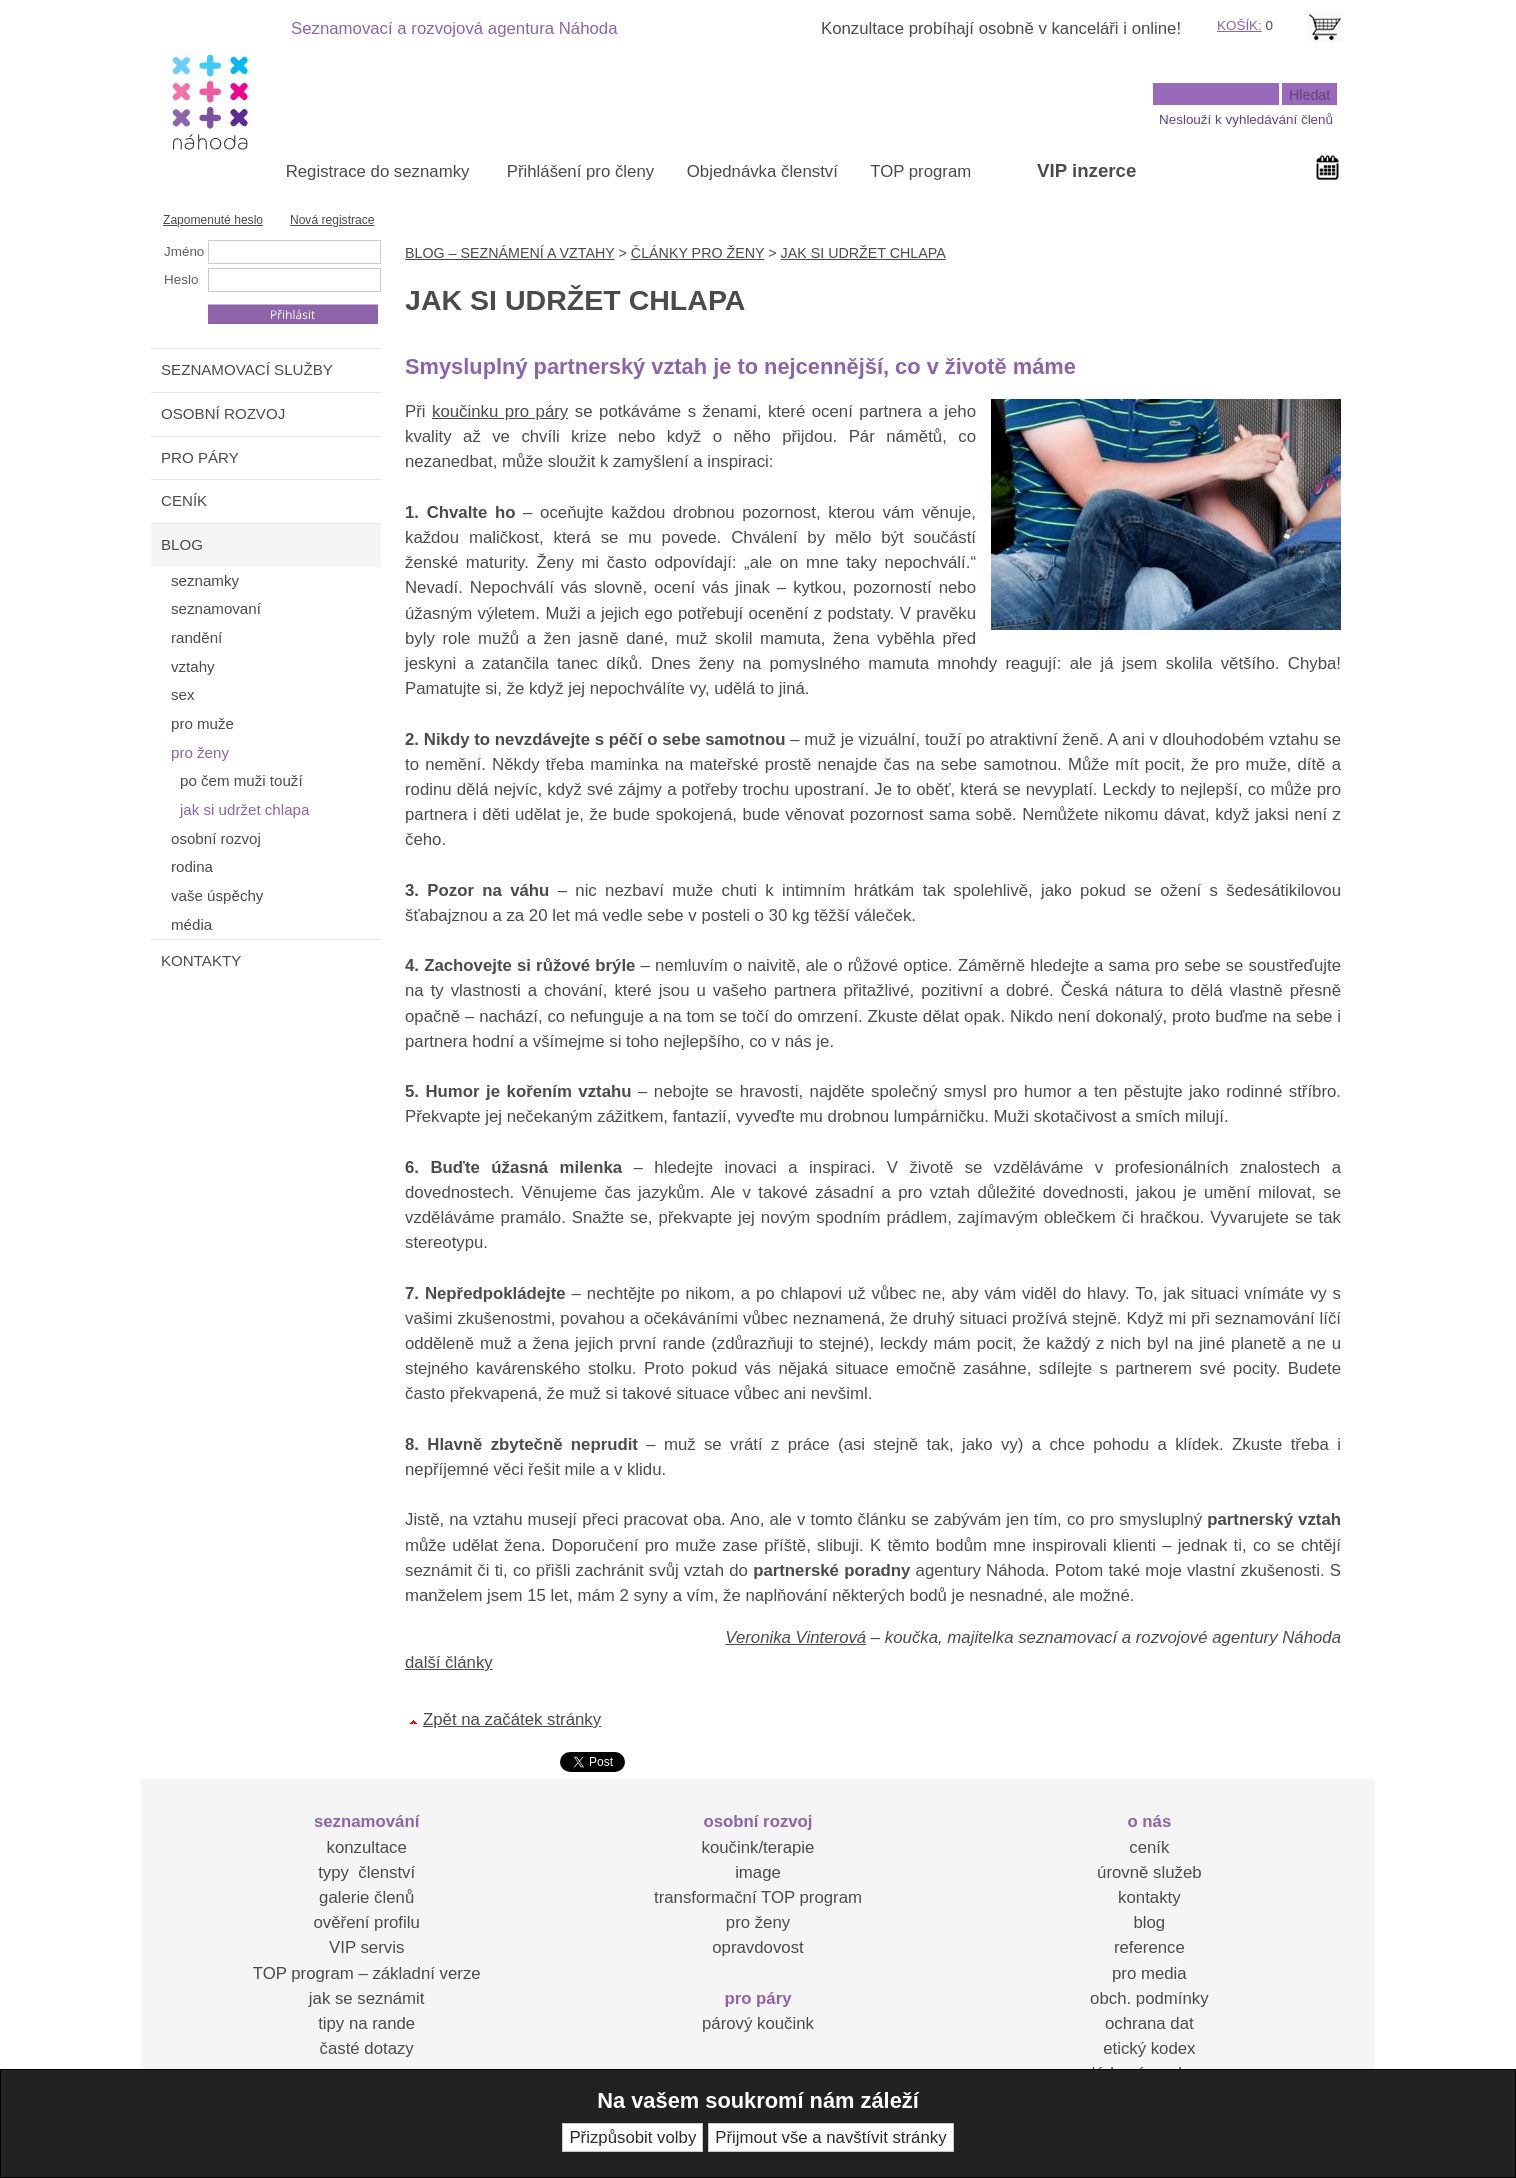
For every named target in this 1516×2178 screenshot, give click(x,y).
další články (449, 1662)
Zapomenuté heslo (213, 220)
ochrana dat (1149, 2023)
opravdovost (757, 1947)
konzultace (367, 1847)
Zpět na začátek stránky (512, 1719)
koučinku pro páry (500, 411)
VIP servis (366, 1947)
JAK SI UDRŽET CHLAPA (863, 253)
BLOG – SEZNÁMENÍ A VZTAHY (510, 253)
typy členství (366, 1872)
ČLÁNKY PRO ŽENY (697, 253)
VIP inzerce (1086, 170)
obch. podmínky (1149, 1998)
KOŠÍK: (1239, 25)
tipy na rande (366, 2023)
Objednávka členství (762, 171)
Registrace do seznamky (378, 171)
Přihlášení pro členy (580, 171)
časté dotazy (367, 2048)
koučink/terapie (758, 1847)
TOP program (920, 171)
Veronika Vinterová (795, 1637)
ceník (1149, 1847)
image (758, 1872)
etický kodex (1149, 2048)
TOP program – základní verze (367, 1973)
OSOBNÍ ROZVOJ (223, 413)
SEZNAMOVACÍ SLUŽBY (247, 369)
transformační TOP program (758, 1897)
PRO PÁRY (200, 457)
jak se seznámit (367, 1998)
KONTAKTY (201, 960)
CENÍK (184, 500)
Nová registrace (332, 220)
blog (1149, 1922)
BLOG (182, 544)
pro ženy (758, 1922)
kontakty (1149, 1897)
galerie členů (366, 1897)
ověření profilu (366, 1922)
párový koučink (758, 2023)
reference (1149, 1947)
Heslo (181, 279)
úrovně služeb (1149, 1872)
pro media (1149, 1973)
